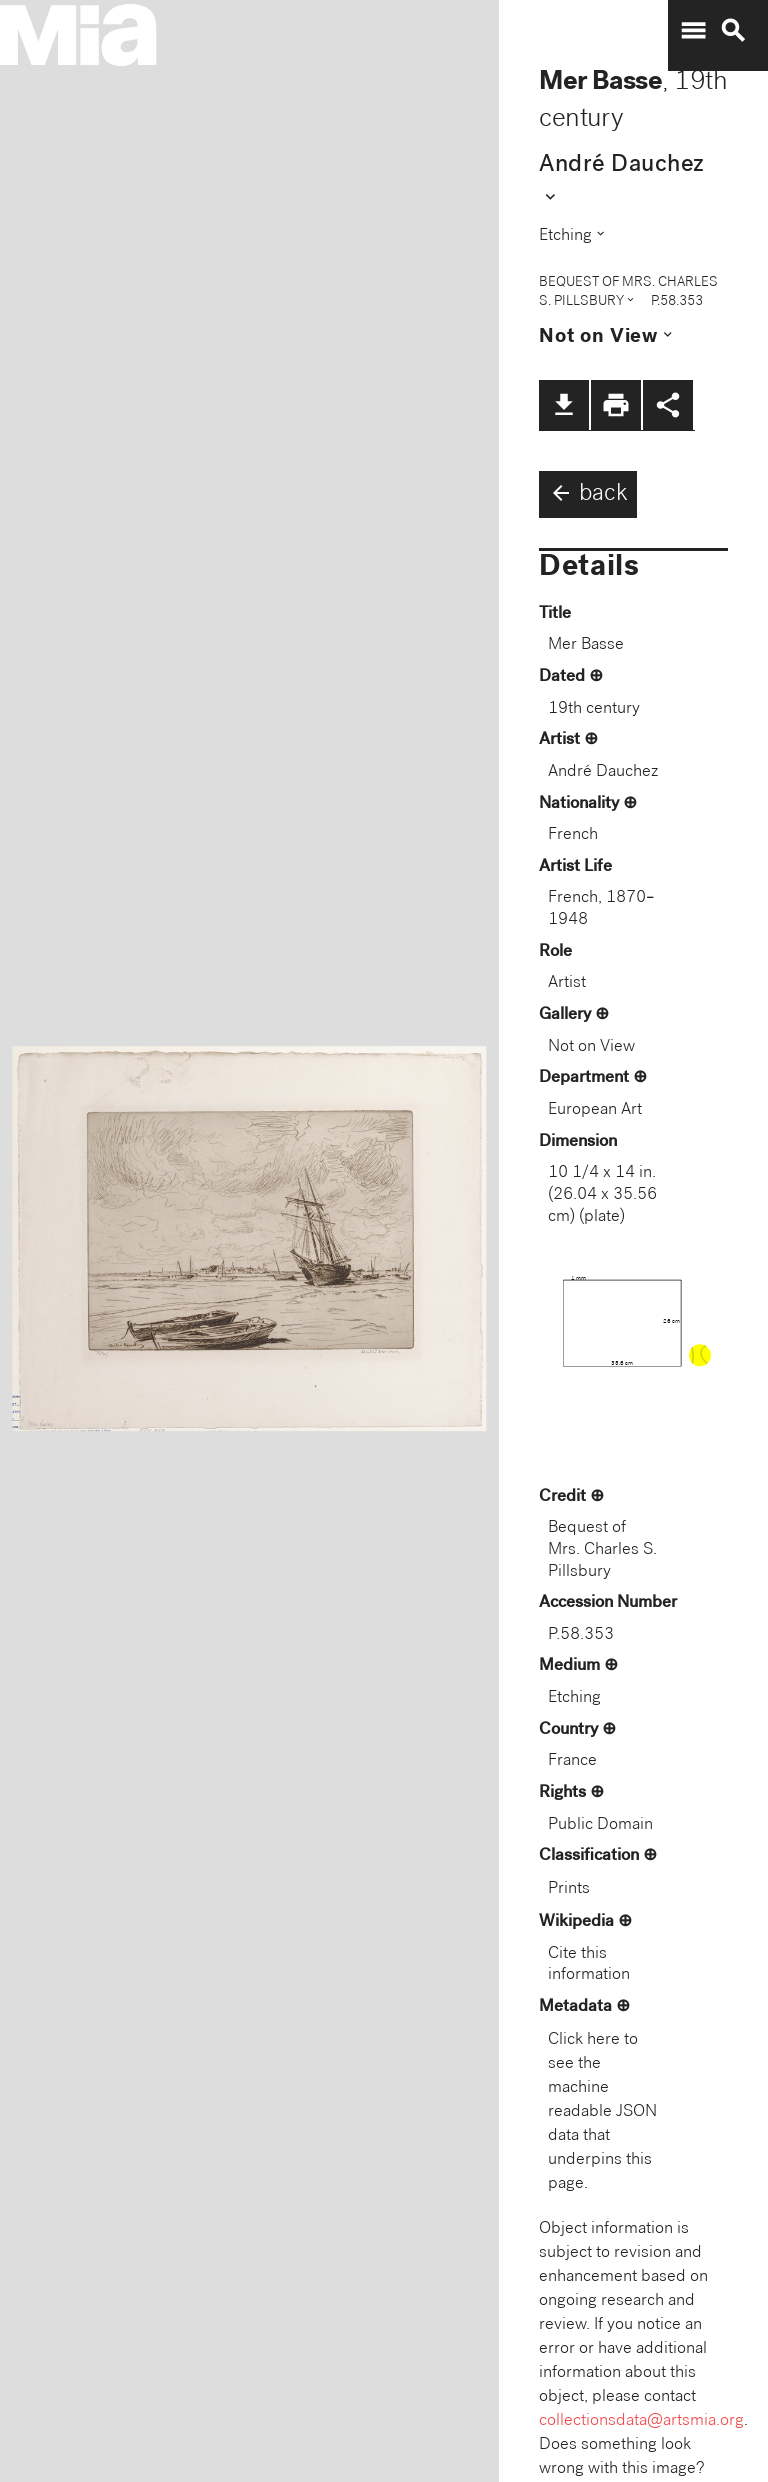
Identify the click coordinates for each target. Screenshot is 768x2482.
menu (693, 31)
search (733, 31)
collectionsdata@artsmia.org (641, 2421)
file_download (564, 405)
